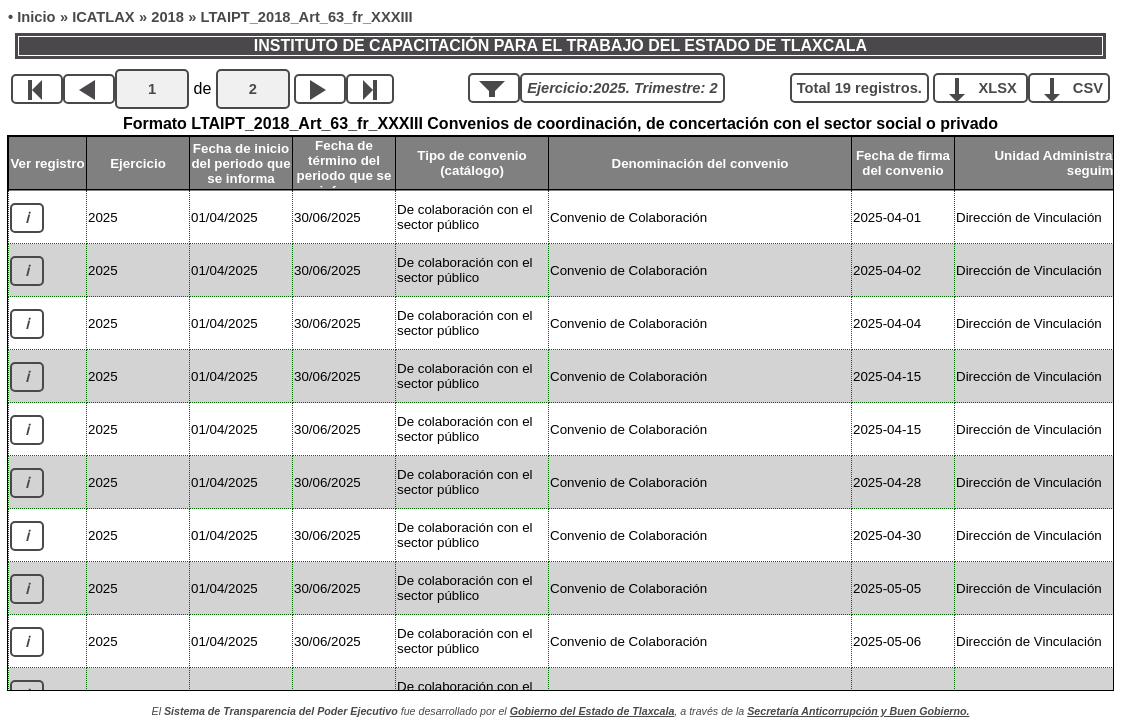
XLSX (987, 87)
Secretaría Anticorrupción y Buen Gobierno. (858, 711)
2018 (167, 17)
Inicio (36, 17)
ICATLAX (103, 17)
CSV (1076, 87)
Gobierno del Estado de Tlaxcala (592, 711)
